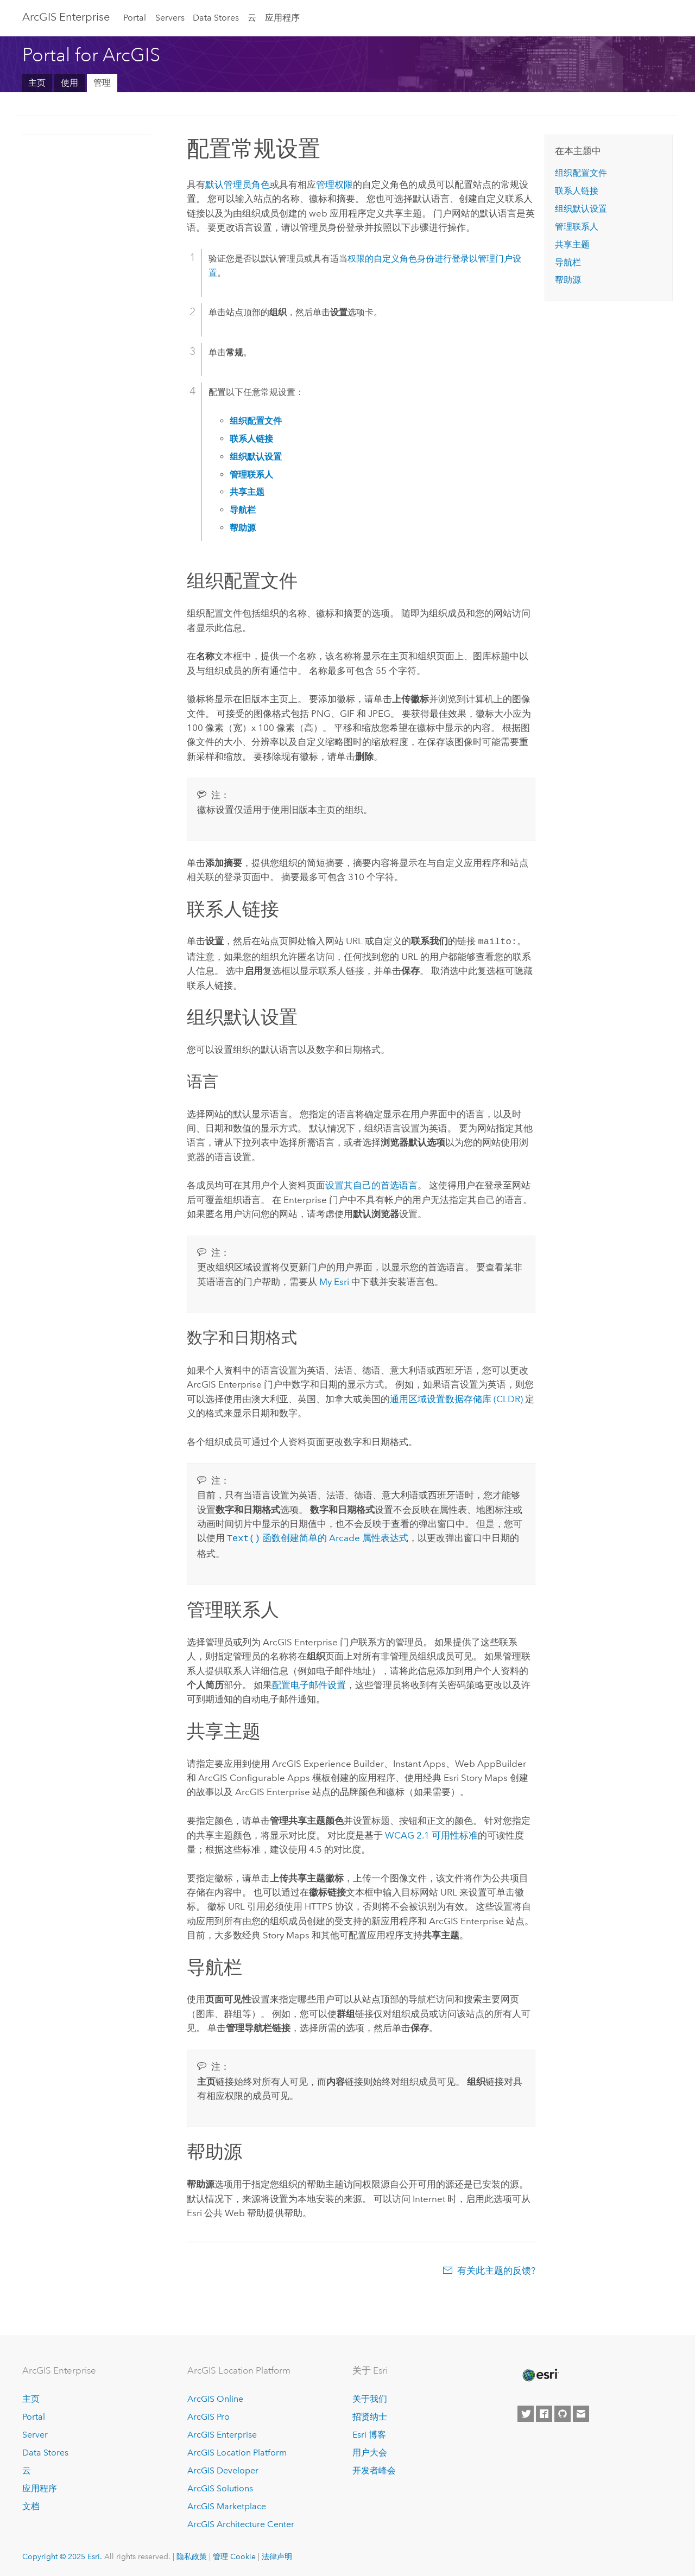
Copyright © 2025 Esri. (62, 2554)
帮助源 (568, 280)
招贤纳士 (369, 2415)
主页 (37, 83)
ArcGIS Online (215, 2397)
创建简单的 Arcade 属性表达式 (344, 1536)
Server (35, 2432)
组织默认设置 (581, 208)
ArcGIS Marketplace (226, 2504)
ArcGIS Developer (222, 2468)
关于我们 (369, 2397)
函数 (254, 1536)
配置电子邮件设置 (309, 1682)
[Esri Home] (540, 2373)
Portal (134, 17)
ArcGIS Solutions (220, 2486)
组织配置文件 (581, 173)
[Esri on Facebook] (544, 2411)
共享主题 (572, 244)
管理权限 (334, 184)
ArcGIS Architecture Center (240, 2522)
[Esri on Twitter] (525, 2411)
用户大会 (369, 2450)
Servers (170, 17)
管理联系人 (576, 226)
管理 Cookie (234, 2554)
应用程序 (282, 17)
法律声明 (277, 2554)
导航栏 (568, 262)
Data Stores (216, 17)
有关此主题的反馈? (496, 2268)
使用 (69, 83)
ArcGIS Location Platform (237, 2450)
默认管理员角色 (237, 184)
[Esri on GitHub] (562, 2411)
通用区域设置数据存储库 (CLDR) (457, 1397)
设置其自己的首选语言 (371, 1184)
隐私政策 (191, 2554)
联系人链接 (576, 191)
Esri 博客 (369, 2432)
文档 (31, 2504)
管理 (102, 83)
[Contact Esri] (581, 2411)
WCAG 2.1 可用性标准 (431, 1833)
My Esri (334, 1280)
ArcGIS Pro (208, 2415)
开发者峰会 (374, 2468)
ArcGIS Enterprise (66, 16)
